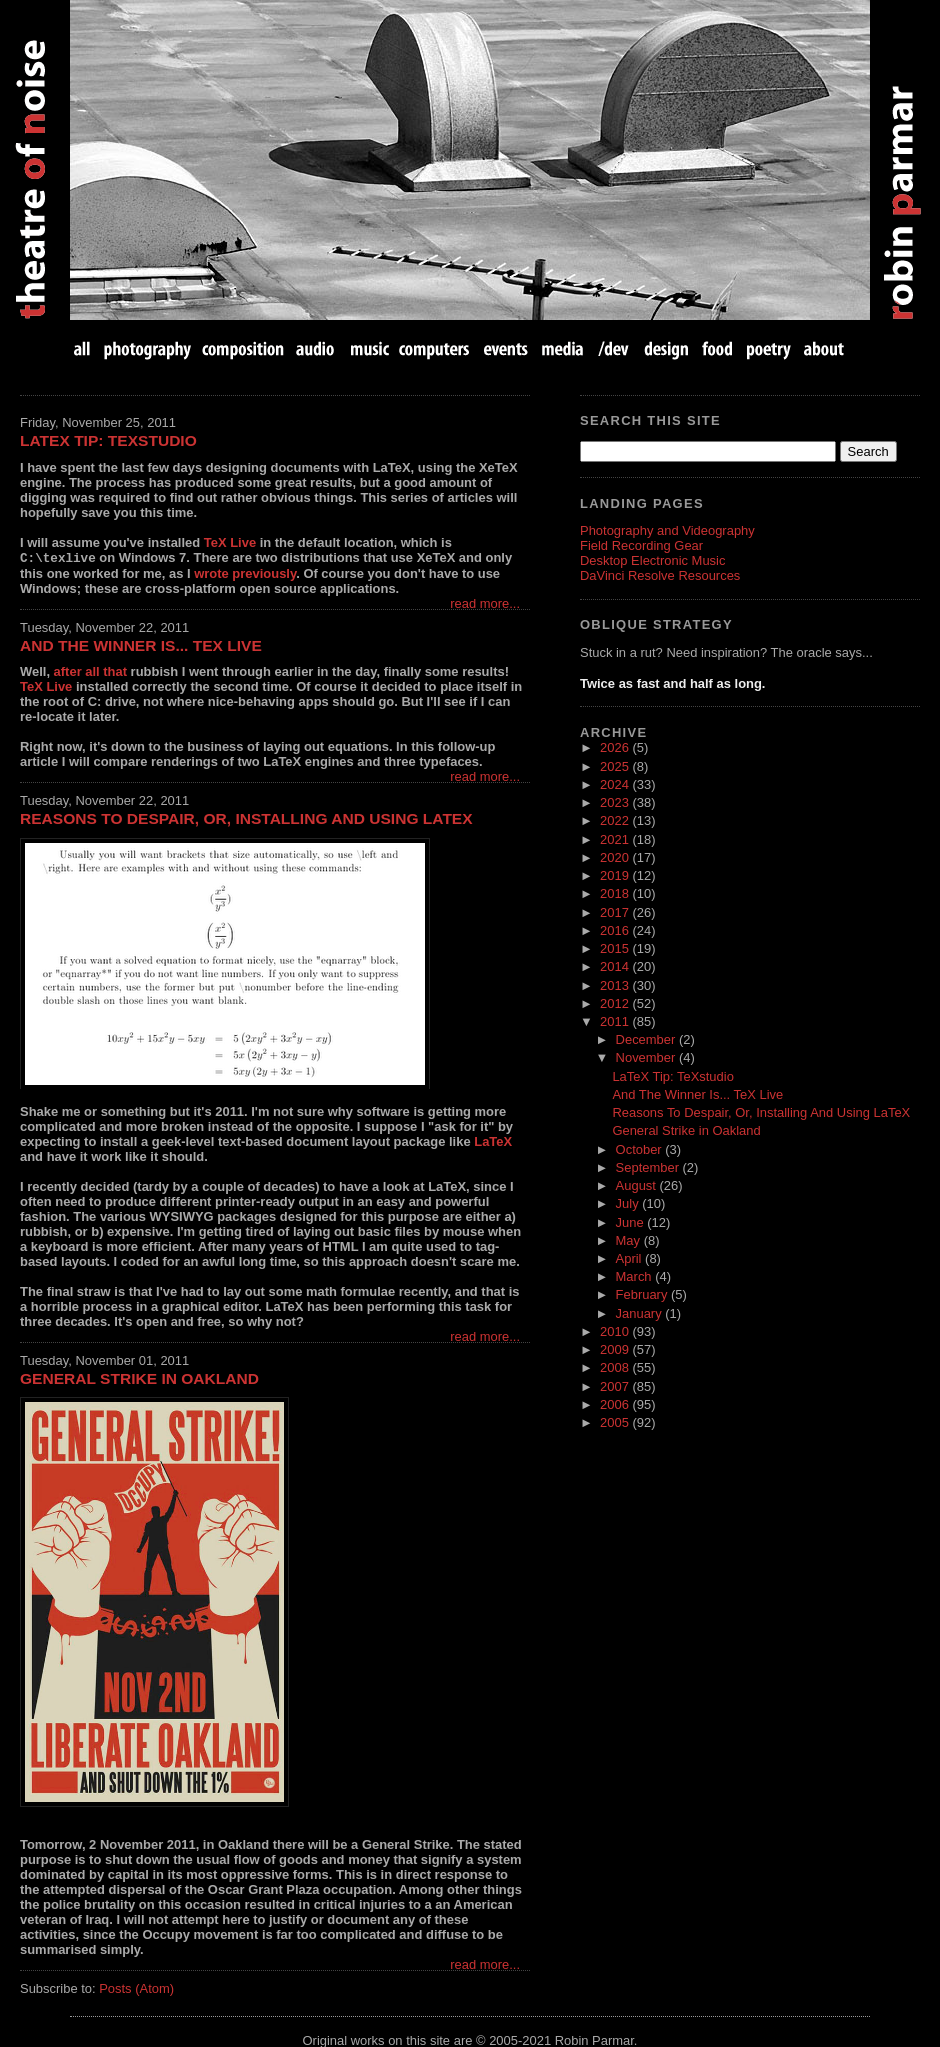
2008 (616, 1367)
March (636, 1276)
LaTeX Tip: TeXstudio (108, 440)
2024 (616, 784)
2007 (616, 1386)
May (630, 1240)
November (647, 1057)
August (638, 1185)
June (632, 1222)
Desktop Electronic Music (652, 560)
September (649, 1167)
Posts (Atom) (136, 1987)
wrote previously (245, 572)
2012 (616, 1003)
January (641, 1313)
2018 (616, 893)
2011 (616, 1021)
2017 (616, 912)
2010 (616, 1331)
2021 (616, 839)
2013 (616, 985)
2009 (616, 1349)
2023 (616, 802)
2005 (616, 1422)
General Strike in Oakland (139, 1377)
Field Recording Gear (641, 545)
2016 (616, 930)
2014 (616, 966)
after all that (90, 670)
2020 (616, 857)
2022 (616, 820)
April (631, 1258)
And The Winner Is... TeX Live (141, 644)
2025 (616, 766)
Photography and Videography (667, 530)
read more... (485, 602)
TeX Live (230, 542)
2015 (616, 948)
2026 (616, 747)
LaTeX (493, 1140)
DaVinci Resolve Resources (660, 575)
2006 (616, 1404)
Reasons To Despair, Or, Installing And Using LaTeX (246, 817)
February (643, 1294)
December (647, 1039)
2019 (616, 875)
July (629, 1203)
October (641, 1149)
